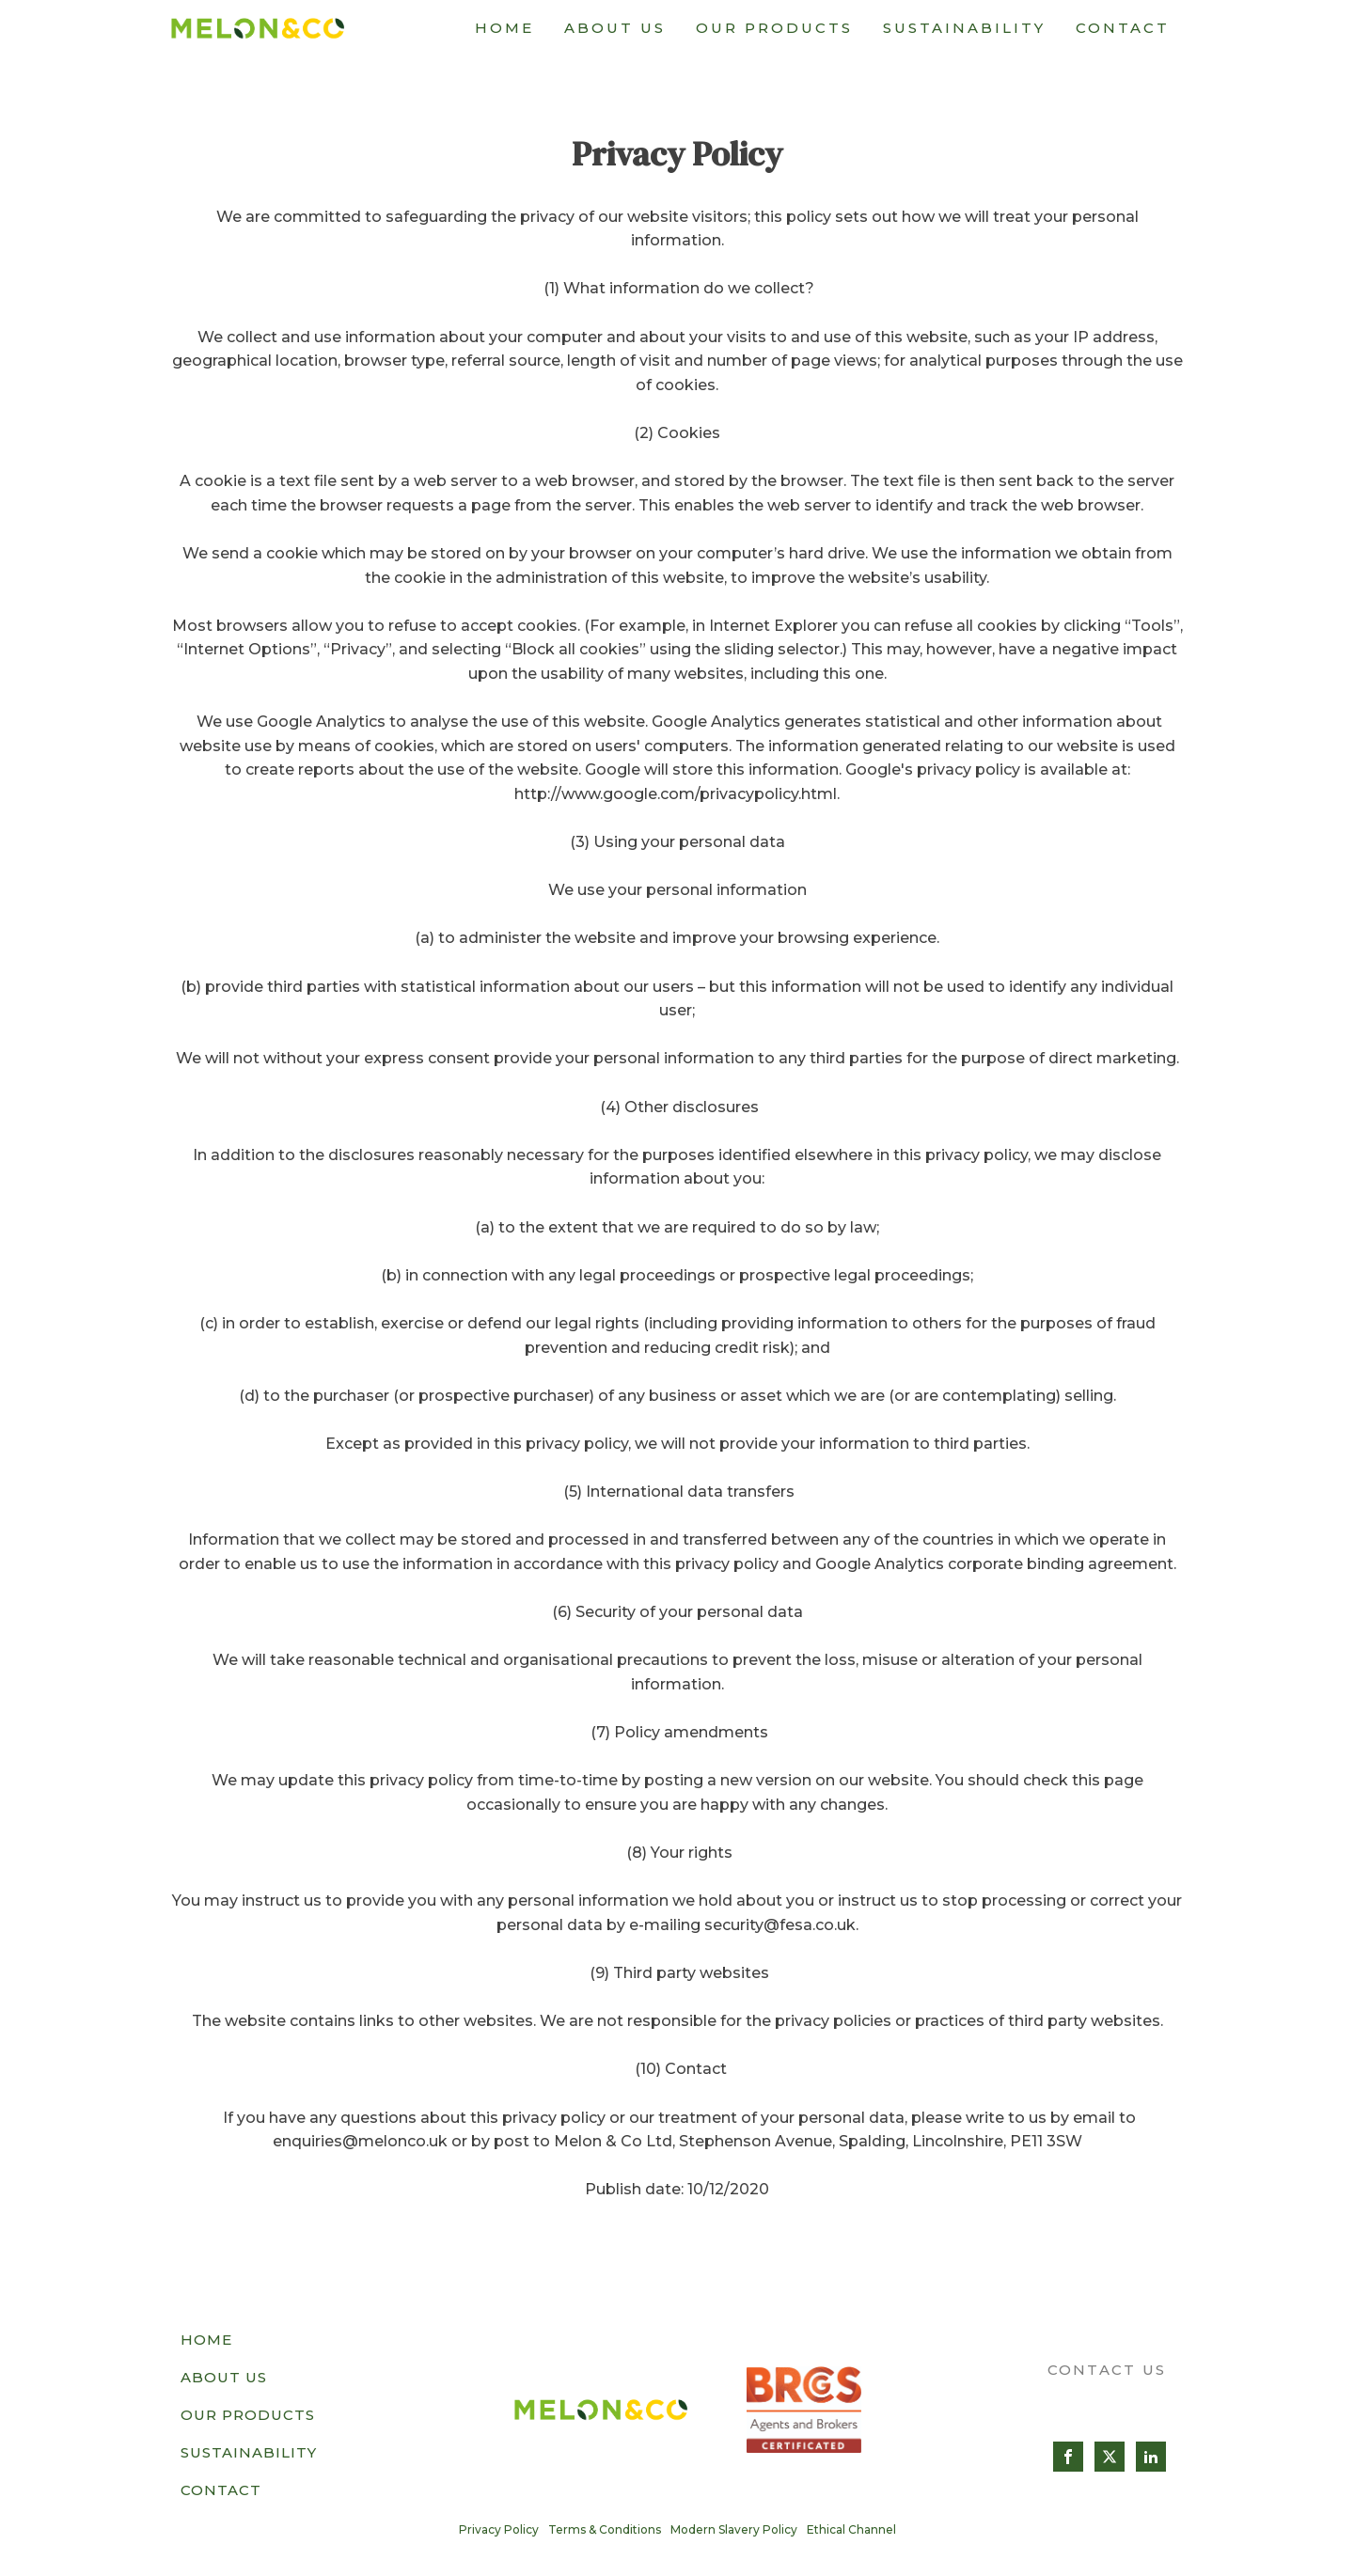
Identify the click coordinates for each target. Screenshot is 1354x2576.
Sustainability (964, 28)
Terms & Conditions (604, 2529)
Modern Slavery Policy (733, 2529)
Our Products (774, 28)
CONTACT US (1107, 2370)
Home (504, 28)
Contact (1123, 28)
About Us (615, 28)
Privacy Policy (499, 2529)
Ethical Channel (851, 2529)
